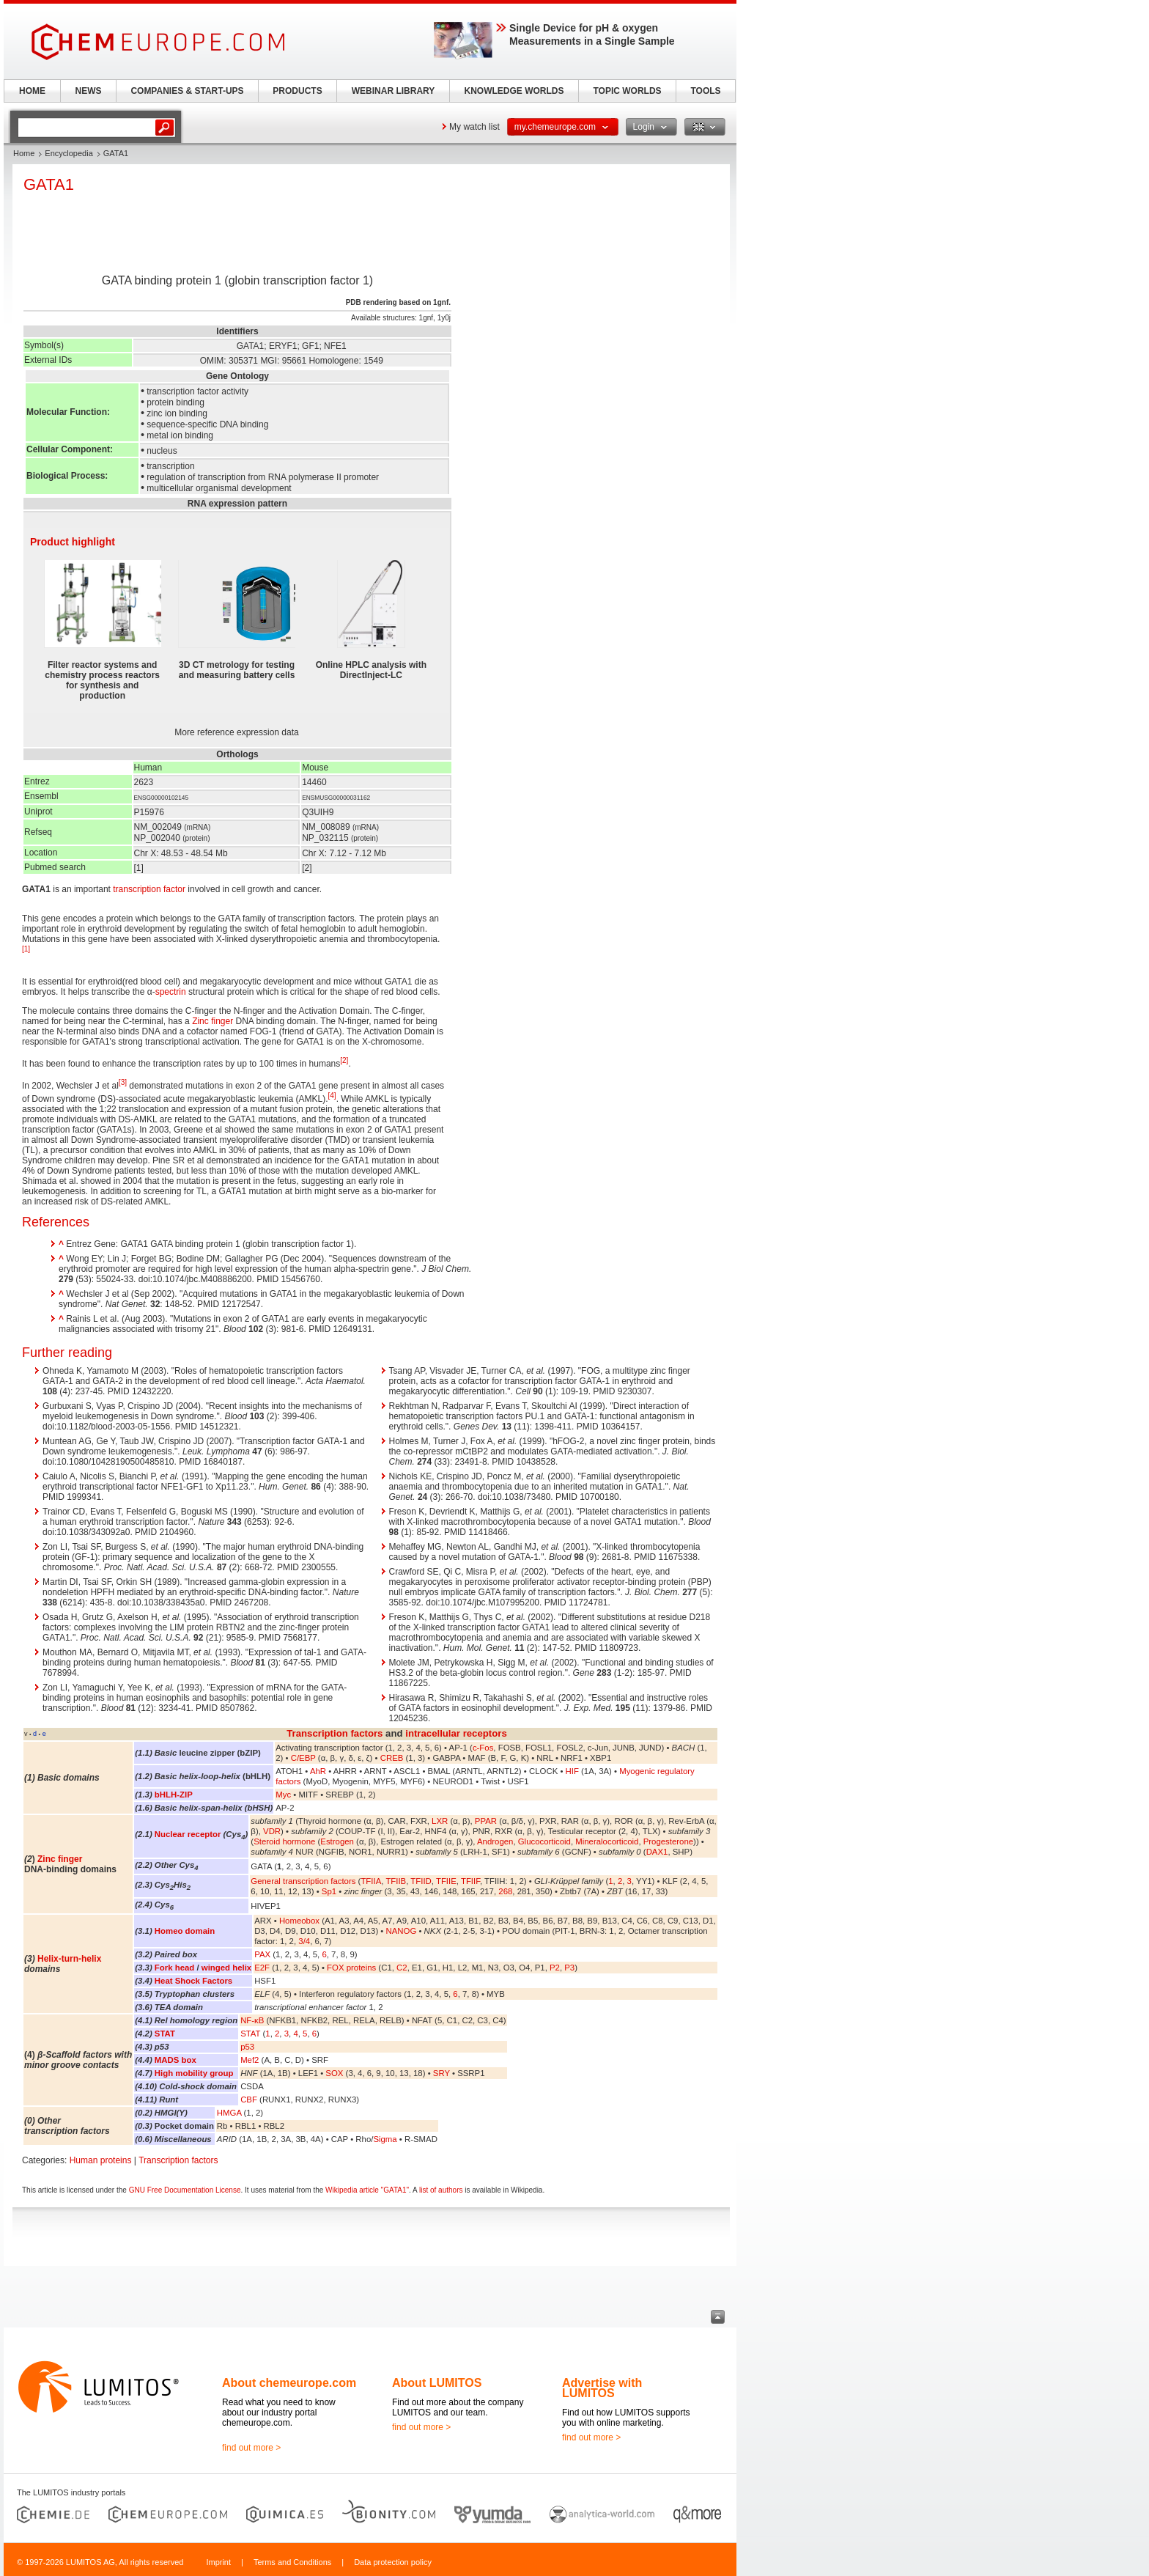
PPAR (486, 1821)
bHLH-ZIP (174, 1794)
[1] (26, 949)
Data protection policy (393, 2562)
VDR (272, 1831)
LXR (440, 1821)
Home (23, 153)
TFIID (420, 1881)
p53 (247, 2046)
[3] (123, 1082)
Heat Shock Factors (193, 1980)
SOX (334, 2073)
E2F (262, 1967)
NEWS (88, 91)
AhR (318, 1771)
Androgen (495, 1841)
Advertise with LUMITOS (602, 2388)
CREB (392, 1757)
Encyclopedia (68, 153)
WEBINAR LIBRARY (393, 91)
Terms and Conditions (292, 2562)
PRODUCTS (297, 91)
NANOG (401, 1931)
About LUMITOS (436, 2383)
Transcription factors (335, 1733)
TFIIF (470, 1881)
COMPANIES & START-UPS (186, 91)
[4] (332, 1096)
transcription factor (149, 889)
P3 (569, 1967)
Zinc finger (212, 1021)
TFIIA (371, 1881)
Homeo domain (185, 1931)
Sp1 (329, 1891)
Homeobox (299, 1920)
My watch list (474, 127)
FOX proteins (351, 1967)
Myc (283, 1794)
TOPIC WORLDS (627, 91)
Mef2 (249, 2060)
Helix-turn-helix (69, 1959)
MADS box (175, 2060)
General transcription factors (303, 1881)
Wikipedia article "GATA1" (367, 2190)
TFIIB (395, 1881)
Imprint (218, 2562)
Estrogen (337, 1841)
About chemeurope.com (289, 2383)
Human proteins (101, 2160)
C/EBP (303, 1757)
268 (505, 1891)
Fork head (174, 1967)
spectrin (170, 992)
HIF (572, 1771)
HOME (32, 91)
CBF (248, 2099)
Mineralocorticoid (606, 1841)
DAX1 (657, 1851)
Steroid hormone (284, 1841)
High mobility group (194, 2073)
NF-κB (252, 2020)
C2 (401, 1967)
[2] (344, 1060)
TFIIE (446, 1881)
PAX (262, 1954)
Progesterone (668, 1841)
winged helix (226, 1967)
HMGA (229, 2112)
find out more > (251, 2448)
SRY (441, 2073)
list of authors (440, 2190)
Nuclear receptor (188, 1834)
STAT (165, 2033)
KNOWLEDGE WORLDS (514, 91)
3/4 (304, 1941)
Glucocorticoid (544, 1841)
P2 (555, 1967)
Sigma (384, 2139)
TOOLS (705, 91)
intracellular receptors (456, 1733)
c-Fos (483, 1747)
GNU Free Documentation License (185, 2190)
